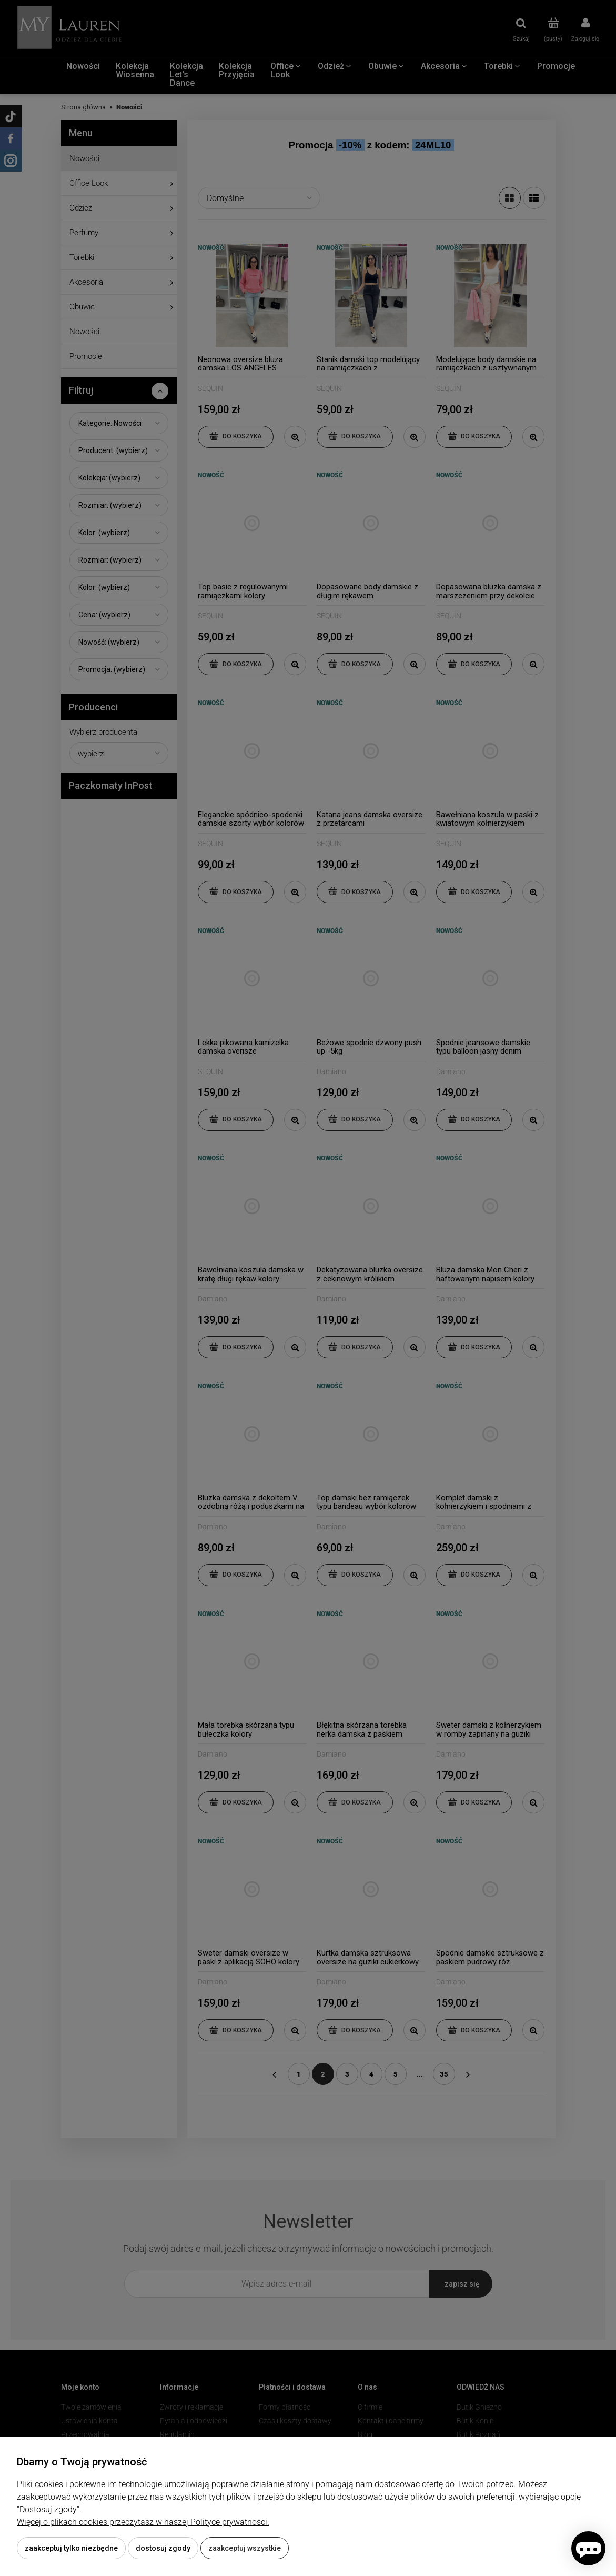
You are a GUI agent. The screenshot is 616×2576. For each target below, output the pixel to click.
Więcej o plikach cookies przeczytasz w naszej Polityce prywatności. (143, 2522)
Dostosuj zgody (163, 2548)
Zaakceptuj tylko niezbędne (71, 2548)
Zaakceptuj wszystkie (244, 2548)
